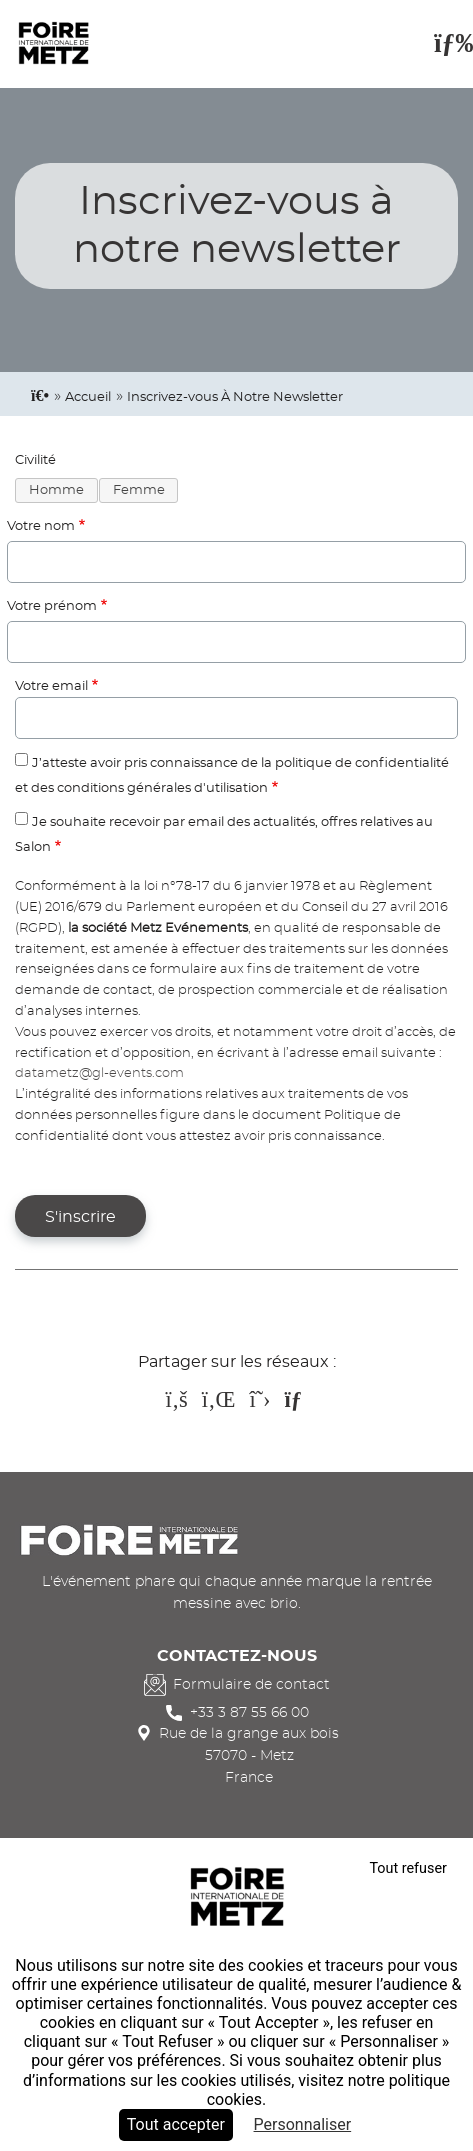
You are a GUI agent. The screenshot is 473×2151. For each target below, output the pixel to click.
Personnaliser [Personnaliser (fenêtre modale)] (303, 2124)
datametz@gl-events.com (99, 1073)
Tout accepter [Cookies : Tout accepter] (176, 2124)
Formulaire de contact (251, 1684)
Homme (56, 490)
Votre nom (41, 526)
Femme (139, 490)
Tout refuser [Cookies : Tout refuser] (408, 1868)
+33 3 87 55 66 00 (249, 1712)
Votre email (51, 686)
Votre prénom (52, 606)
